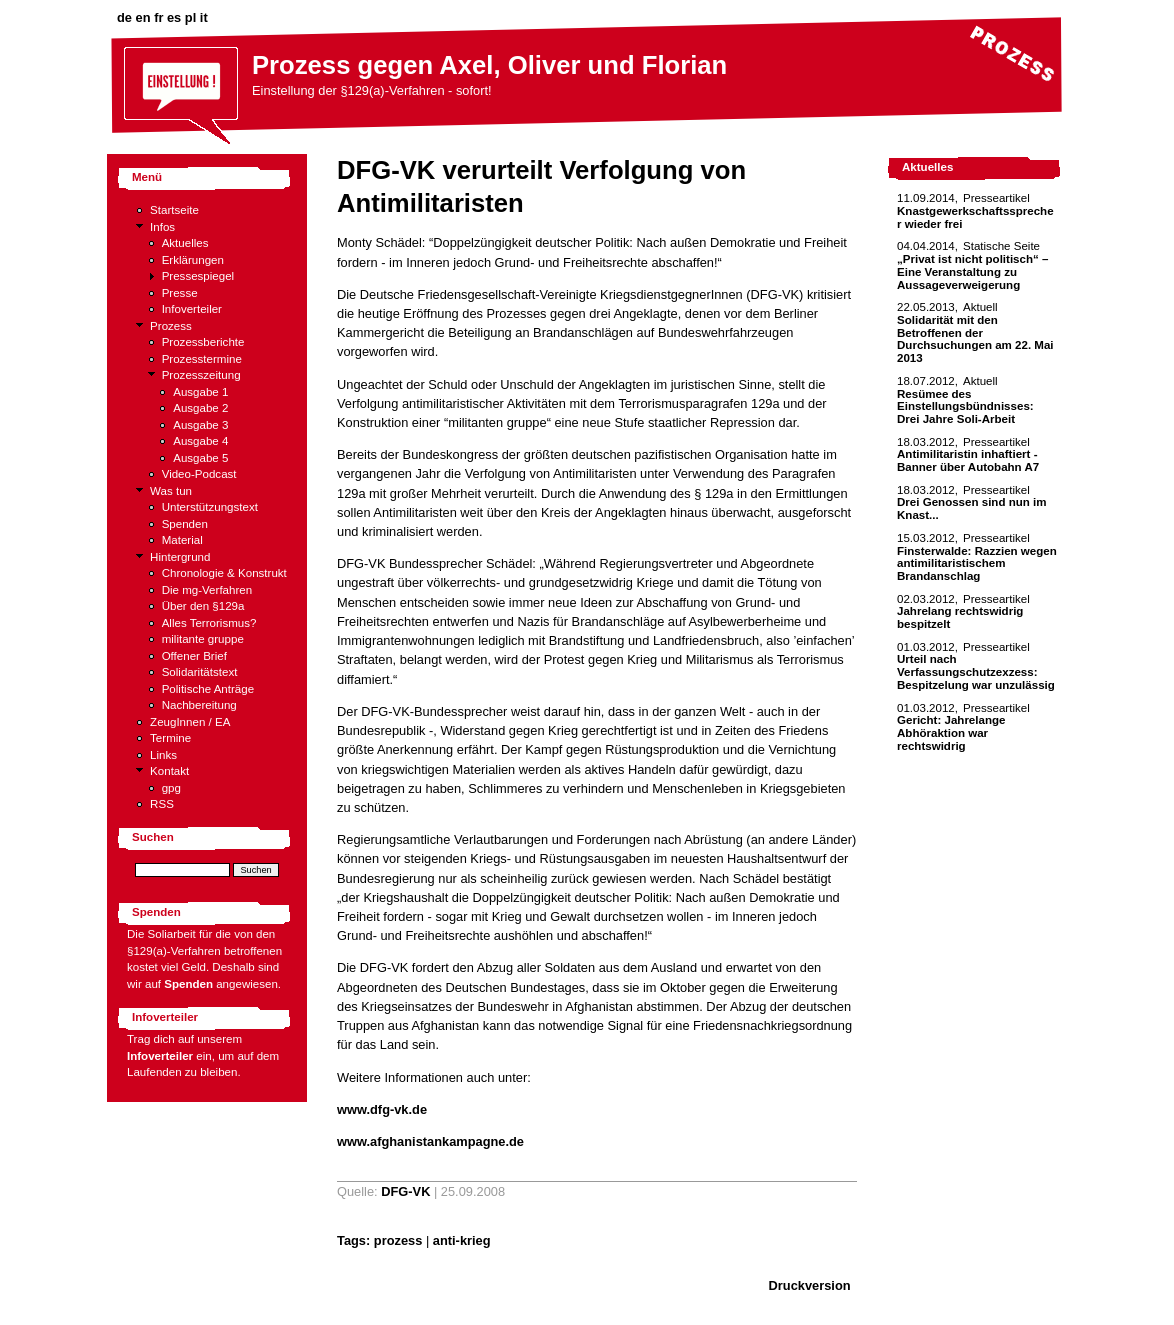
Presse (180, 293)
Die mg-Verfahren (207, 590)
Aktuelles (185, 243)
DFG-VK (405, 1191)
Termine (170, 738)
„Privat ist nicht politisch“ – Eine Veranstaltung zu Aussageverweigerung (972, 271)
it (204, 17)
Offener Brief (194, 656)
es (174, 17)
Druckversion (810, 1285)
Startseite (174, 210)
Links (163, 755)
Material (182, 540)
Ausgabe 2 (200, 408)
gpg (171, 788)
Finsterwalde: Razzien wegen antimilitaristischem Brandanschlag (977, 563)
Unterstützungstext (210, 507)
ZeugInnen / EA (190, 722)
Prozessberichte (203, 342)
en (143, 17)
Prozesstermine (202, 359)
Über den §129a (203, 606)
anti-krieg (462, 1240)
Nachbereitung (199, 705)
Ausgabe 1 (200, 392)
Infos (162, 227)
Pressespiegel (198, 276)
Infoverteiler (192, 309)
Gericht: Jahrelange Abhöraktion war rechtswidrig (951, 732)
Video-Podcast (199, 474)
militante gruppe (203, 639)
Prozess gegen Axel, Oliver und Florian (489, 65)
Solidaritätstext (200, 672)
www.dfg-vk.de (382, 1109)
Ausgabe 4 (200, 441)
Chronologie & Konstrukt (224, 573)
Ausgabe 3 (200, 425)
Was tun (171, 491)
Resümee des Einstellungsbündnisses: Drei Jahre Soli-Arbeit (965, 406)
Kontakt (169, 771)
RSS (162, 804)
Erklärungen (193, 260)
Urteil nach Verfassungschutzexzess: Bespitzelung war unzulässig (976, 671)
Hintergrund (180, 557)
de (124, 17)
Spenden (185, 524)
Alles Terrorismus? (209, 623)
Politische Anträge (208, 689)
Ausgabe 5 (200, 458)
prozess (398, 1240)
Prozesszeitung (201, 375)
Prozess (171, 326)
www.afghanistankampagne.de (430, 1141)
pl (190, 17)
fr (158, 17)
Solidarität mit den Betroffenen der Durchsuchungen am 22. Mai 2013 (975, 339)
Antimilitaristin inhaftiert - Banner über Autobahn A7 (968, 460)
